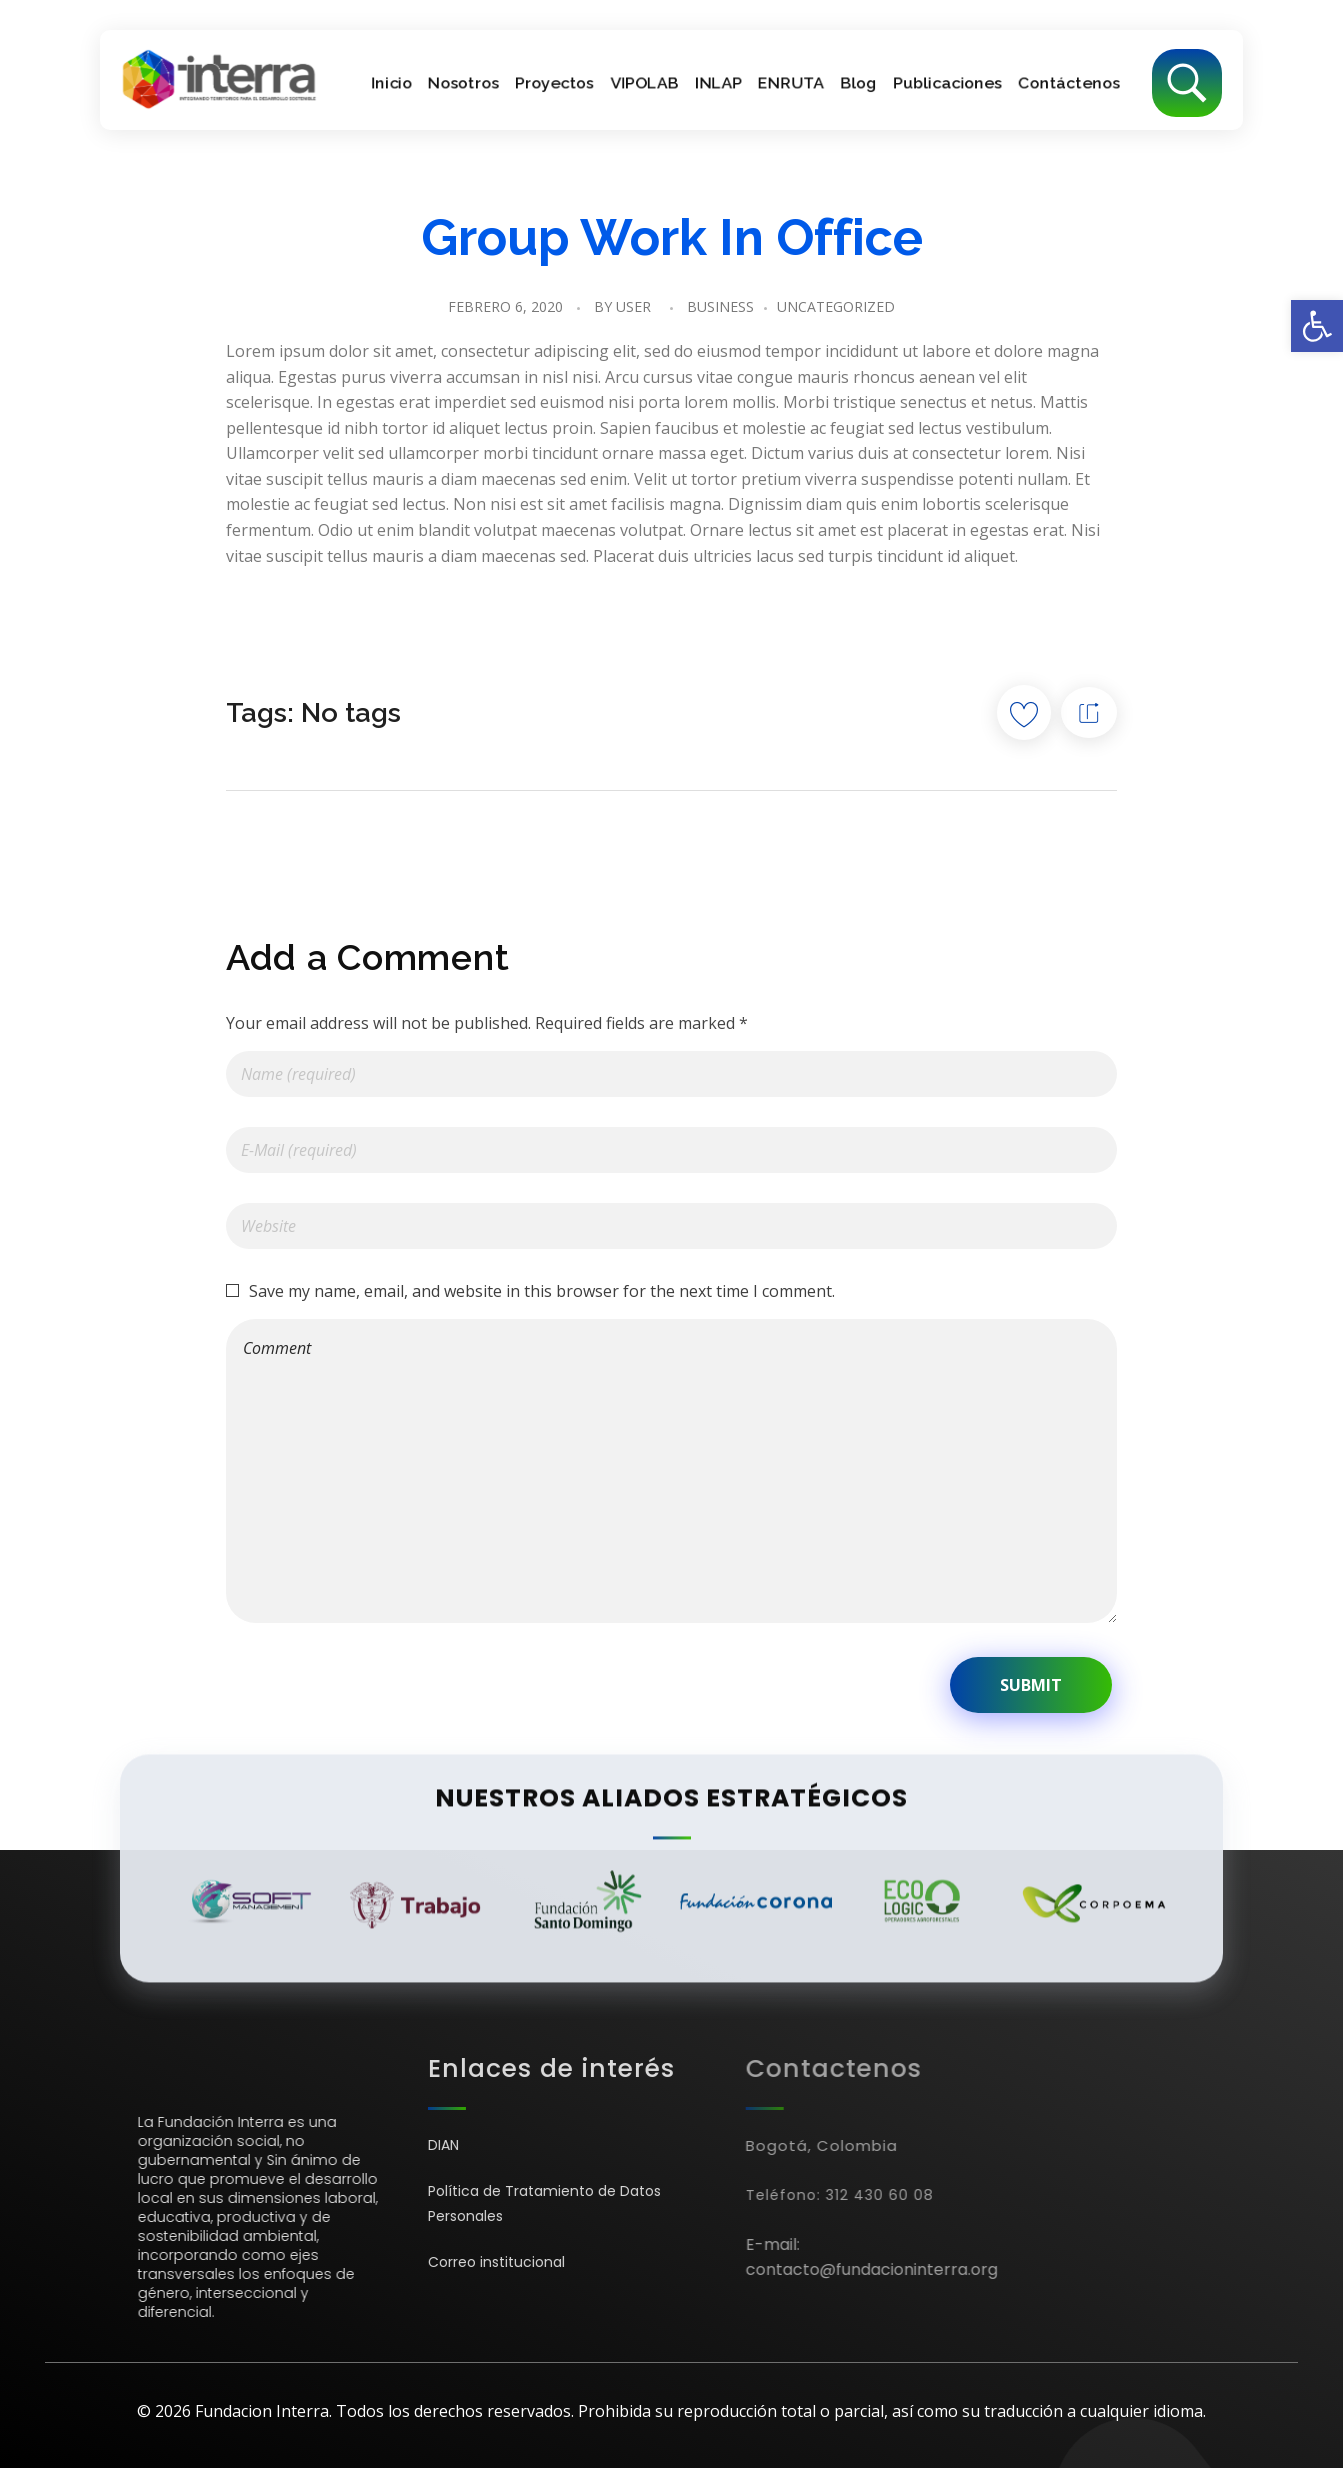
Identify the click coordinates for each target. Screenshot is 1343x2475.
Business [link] (720, 306)
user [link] (633, 306)
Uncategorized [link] (836, 306)
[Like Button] (1024, 712)
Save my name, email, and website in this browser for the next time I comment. (542, 1291)
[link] (1317, 326)
